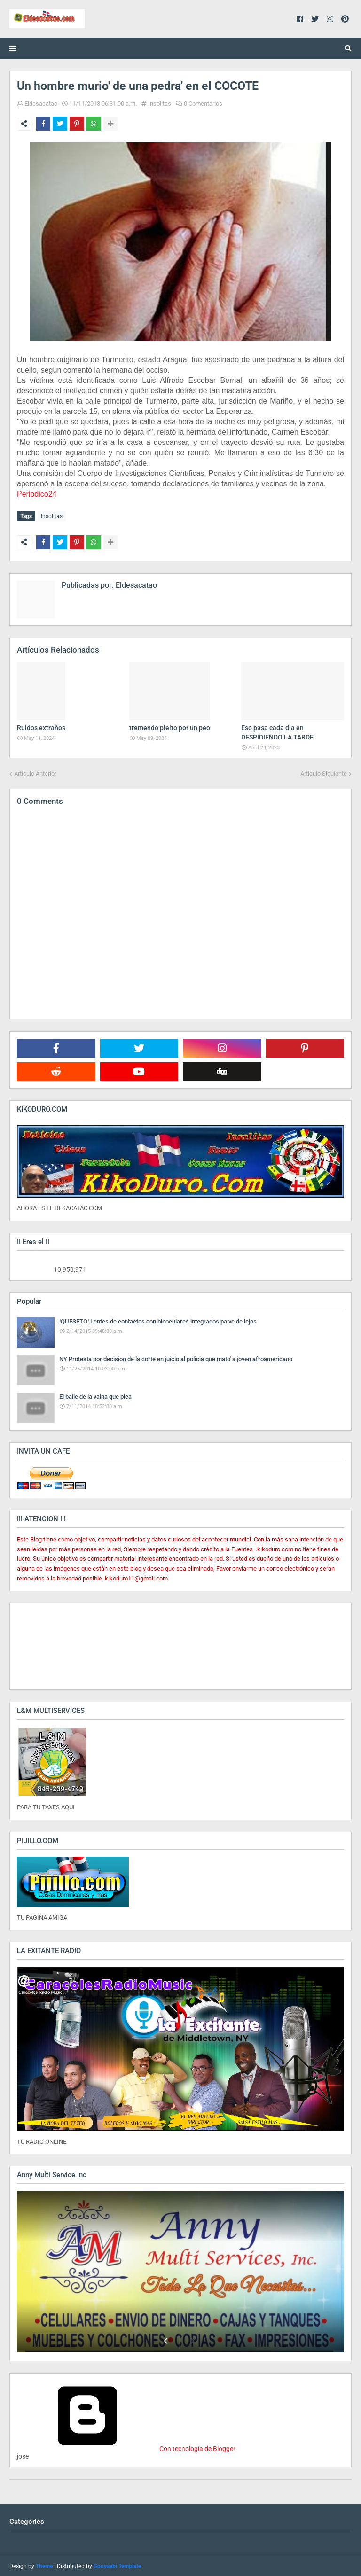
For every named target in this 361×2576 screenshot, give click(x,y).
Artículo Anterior (35, 771)
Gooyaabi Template (117, 2564)
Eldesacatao (40, 103)
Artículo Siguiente (323, 771)
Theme (44, 2564)
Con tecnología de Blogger (126, 2447)
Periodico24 (37, 494)
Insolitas (159, 103)
